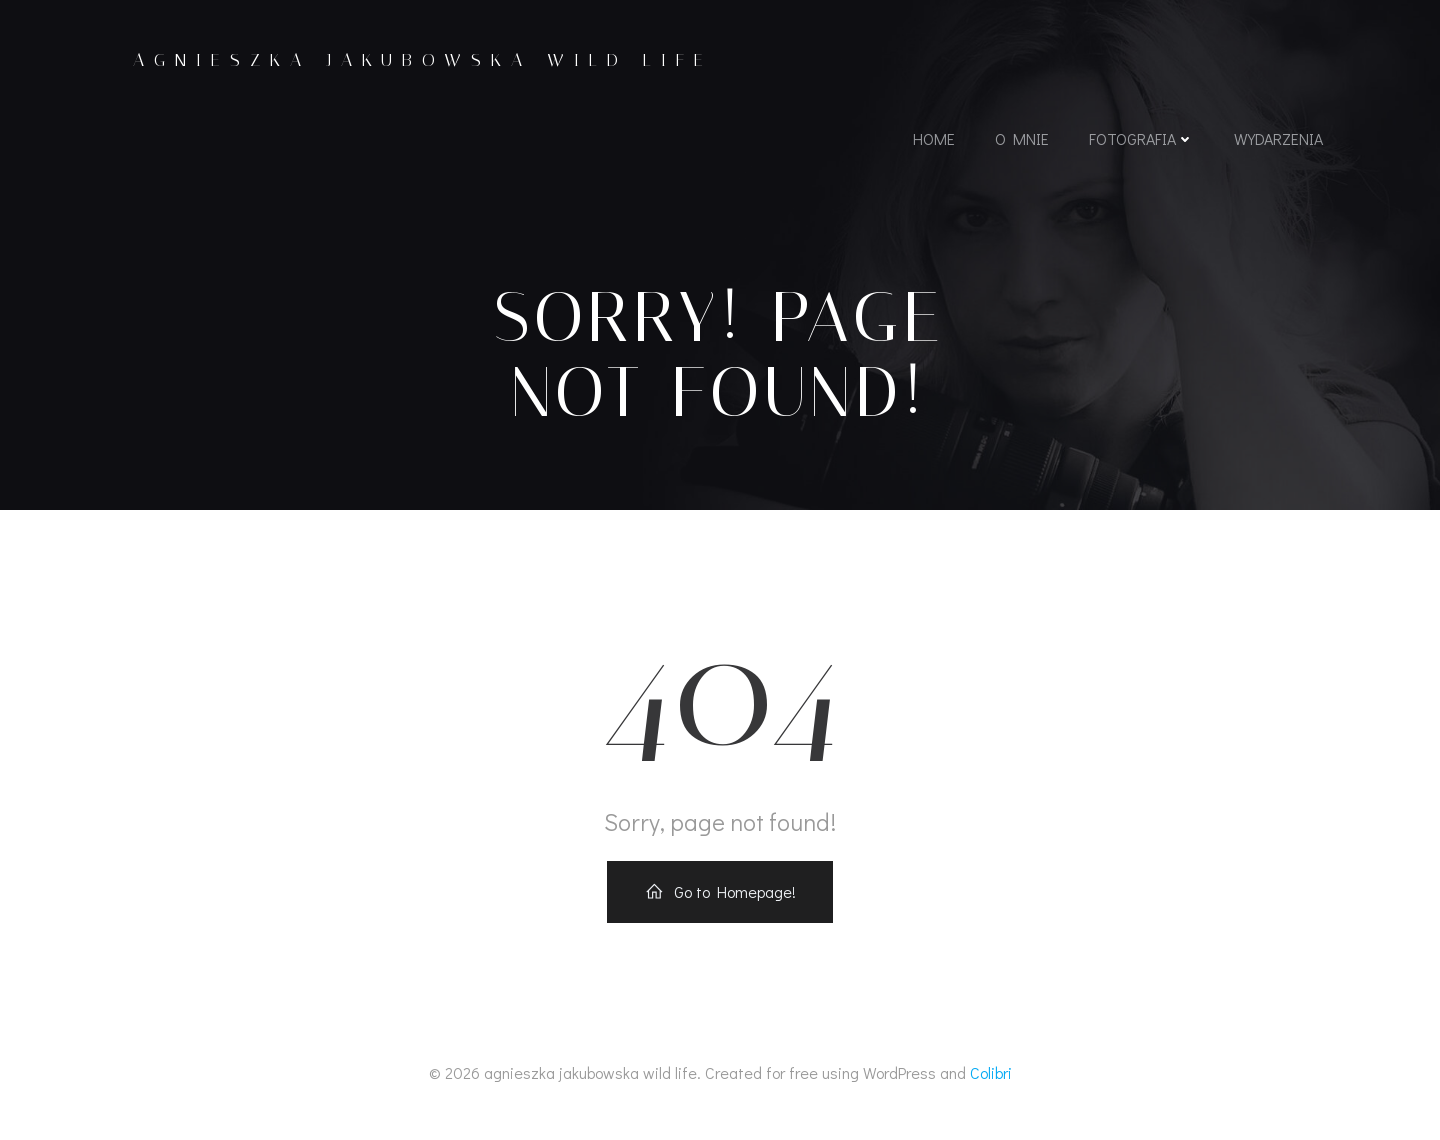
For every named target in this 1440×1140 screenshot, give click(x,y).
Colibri (991, 1081)
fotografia (1139, 143)
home (932, 143)
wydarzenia (1276, 143)
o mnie (1020, 143)
